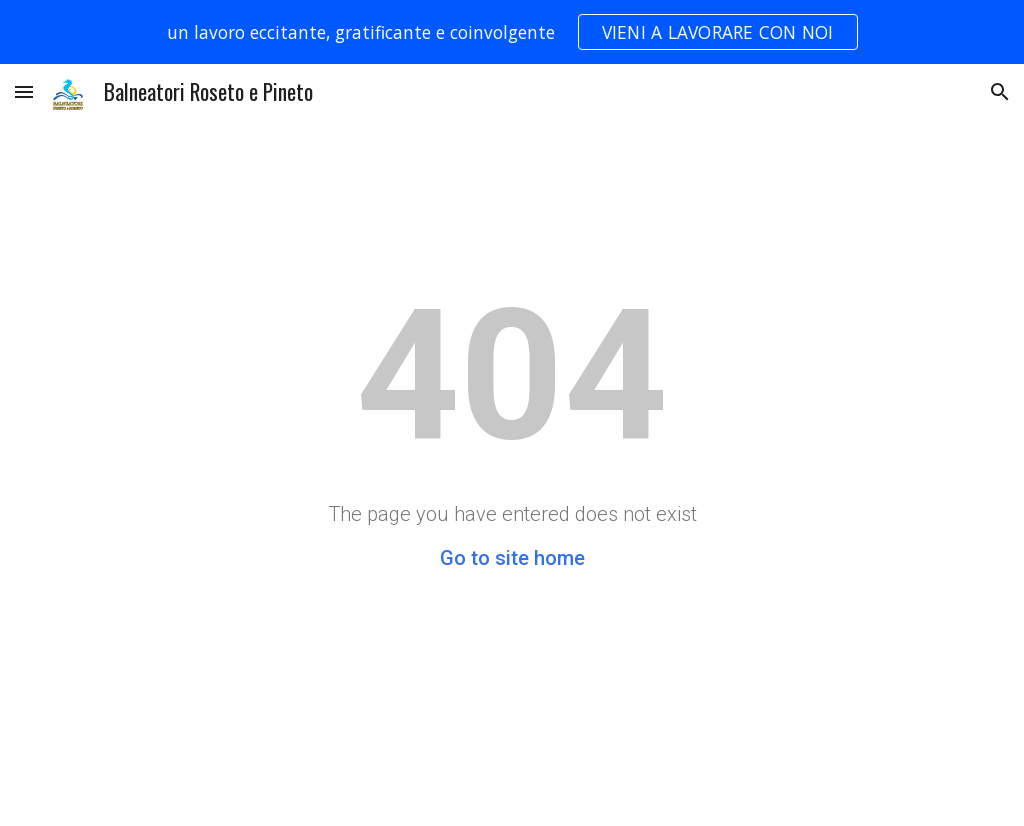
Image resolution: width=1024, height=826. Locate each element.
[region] (512, 32)
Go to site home (512, 558)
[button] (24, 91)
